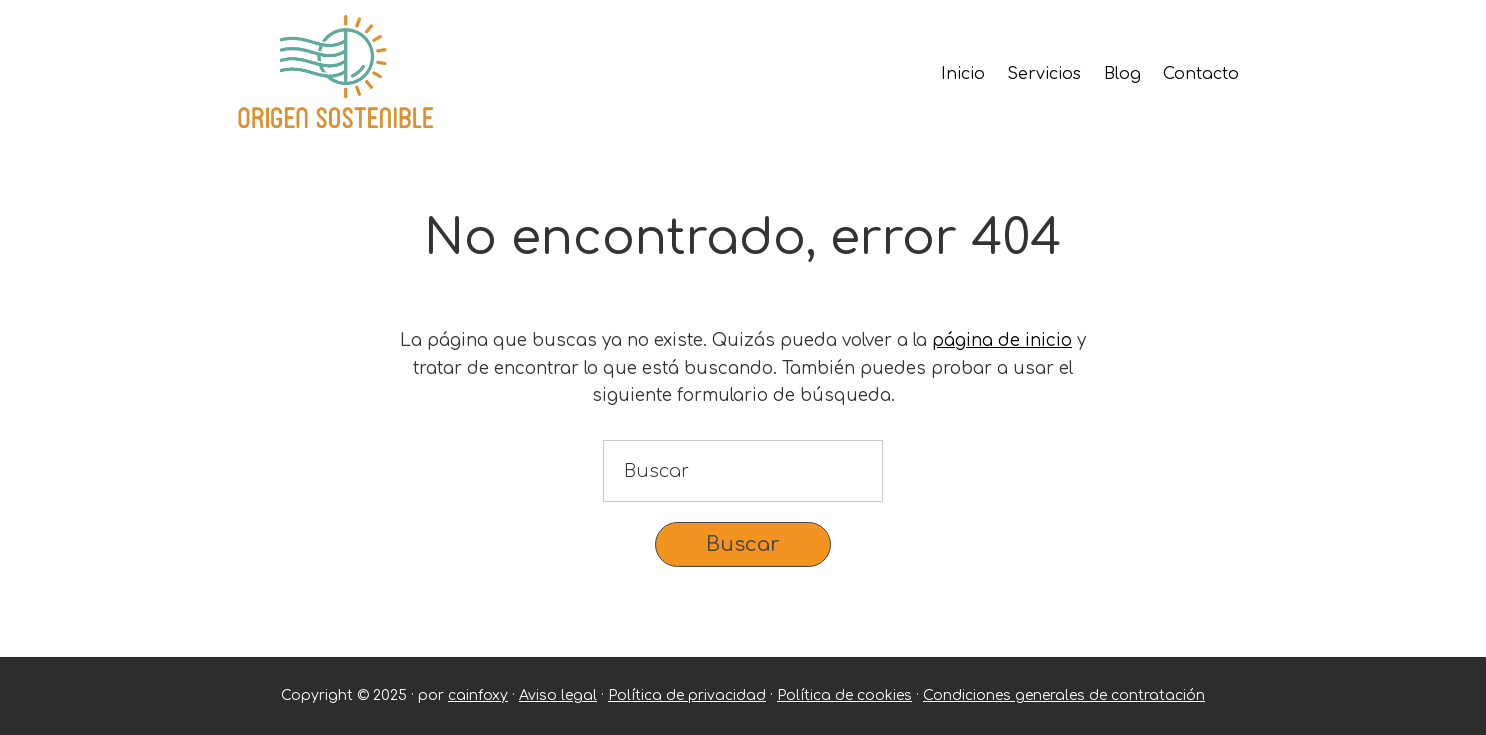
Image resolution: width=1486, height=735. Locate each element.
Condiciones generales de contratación (1064, 695)
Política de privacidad (687, 695)
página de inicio (1002, 340)
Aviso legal (558, 695)
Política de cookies (844, 695)
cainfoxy (478, 695)
